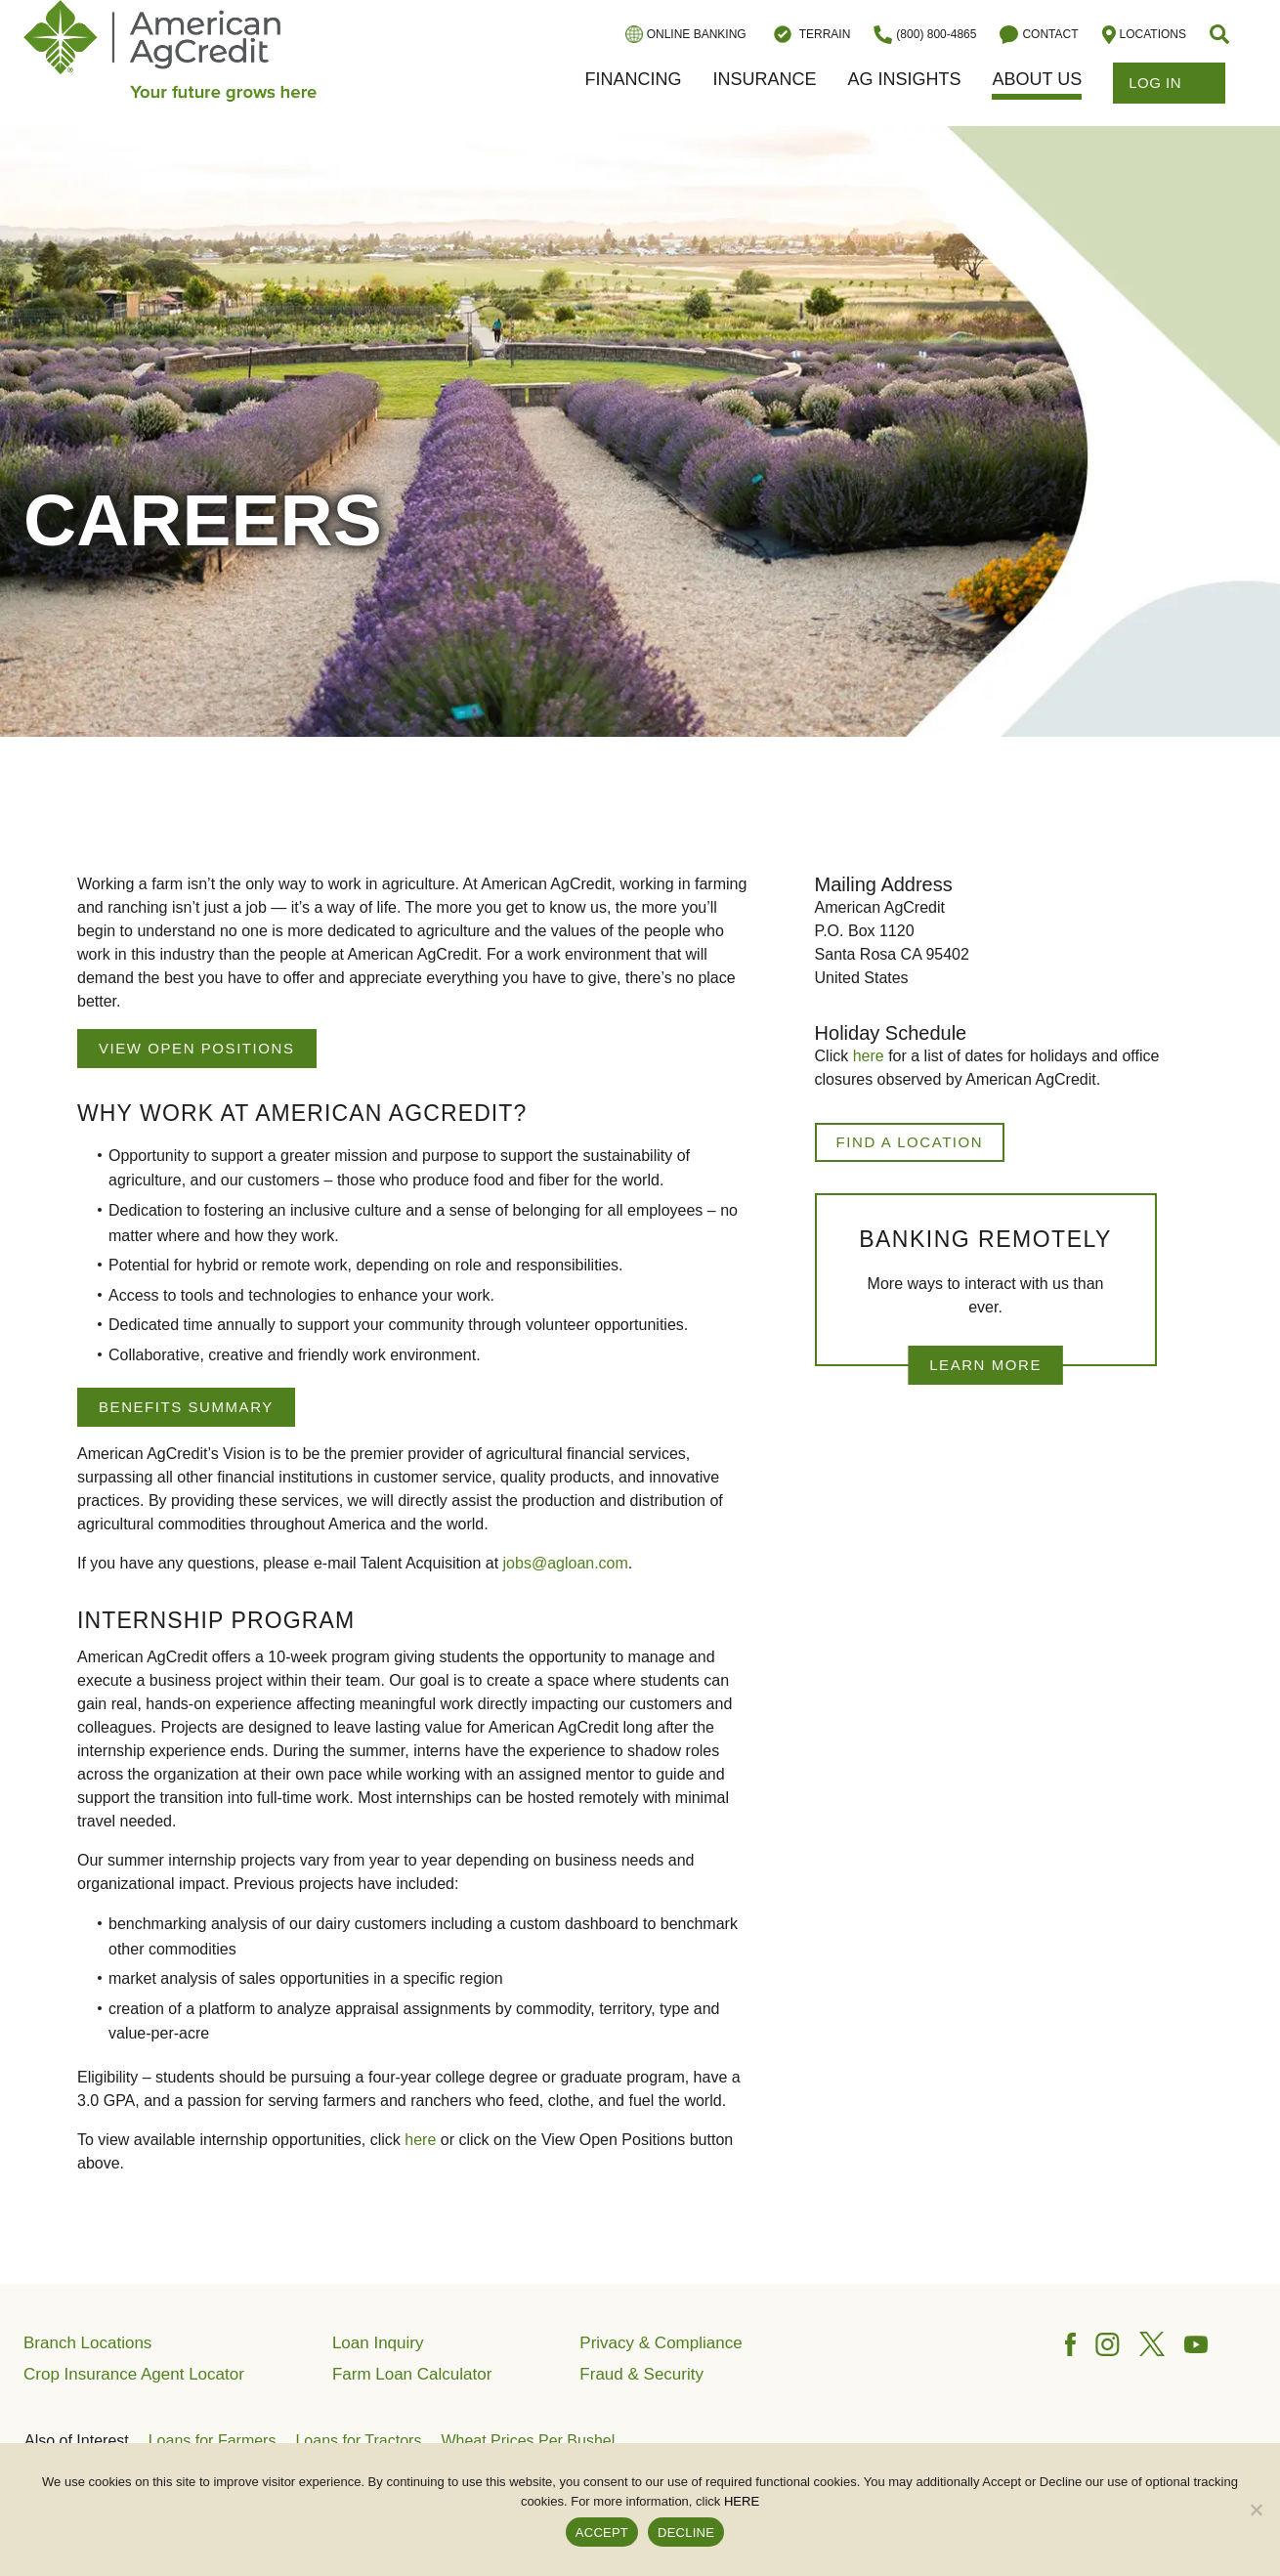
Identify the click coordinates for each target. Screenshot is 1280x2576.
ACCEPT (602, 2532)
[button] (1221, 34)
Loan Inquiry (378, 2343)
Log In (1169, 83)
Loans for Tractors (358, 2440)
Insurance (764, 79)
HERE (741, 2501)
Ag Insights (903, 79)
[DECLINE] (1255, 2509)
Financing (632, 79)
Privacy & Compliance (660, 2343)
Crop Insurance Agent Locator (133, 2374)
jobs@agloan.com (565, 1563)
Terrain (810, 34)
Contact (1039, 34)
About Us (1037, 79)
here (420, 2139)
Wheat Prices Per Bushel (528, 2440)
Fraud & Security (641, 2374)
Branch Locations (87, 2343)
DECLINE (686, 2532)
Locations (1144, 34)
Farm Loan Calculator (411, 2374)
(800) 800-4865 (925, 34)
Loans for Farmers (213, 2440)
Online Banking (686, 34)
